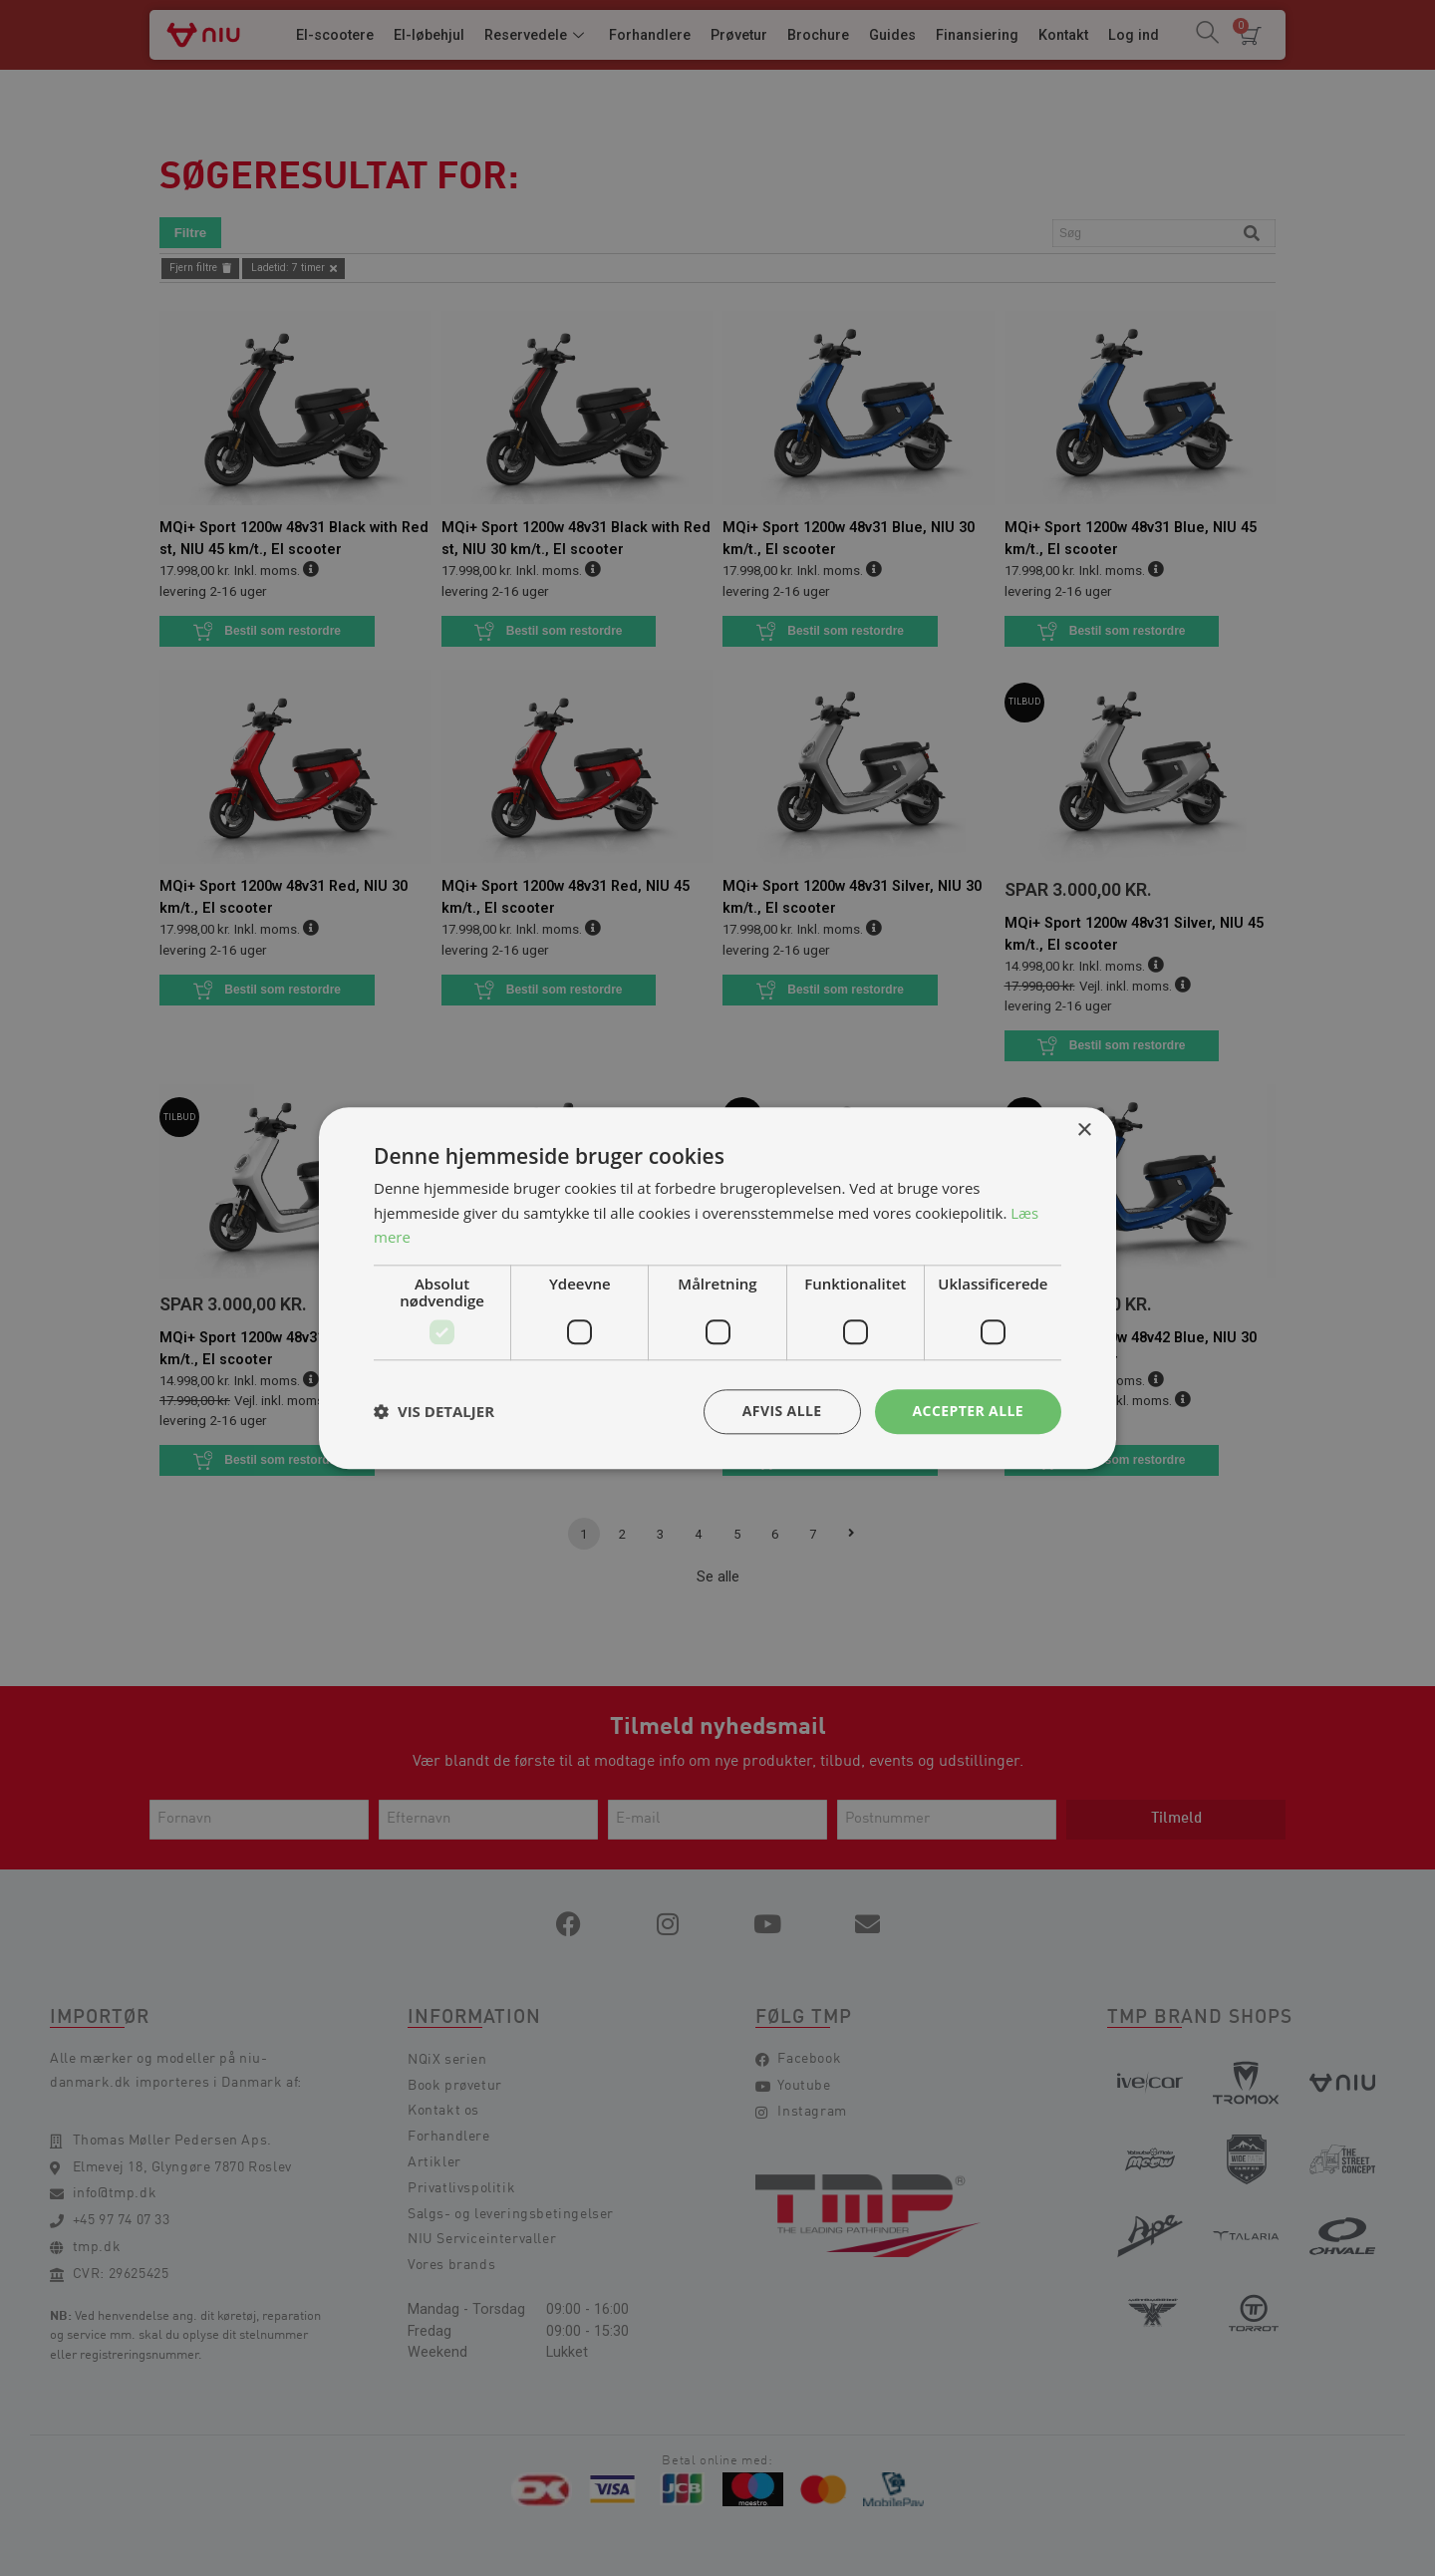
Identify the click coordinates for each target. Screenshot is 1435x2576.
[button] (434, 1412)
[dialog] (717, 1288)
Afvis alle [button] (782, 1410)
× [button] (1083, 1130)
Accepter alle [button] (968, 1410)
